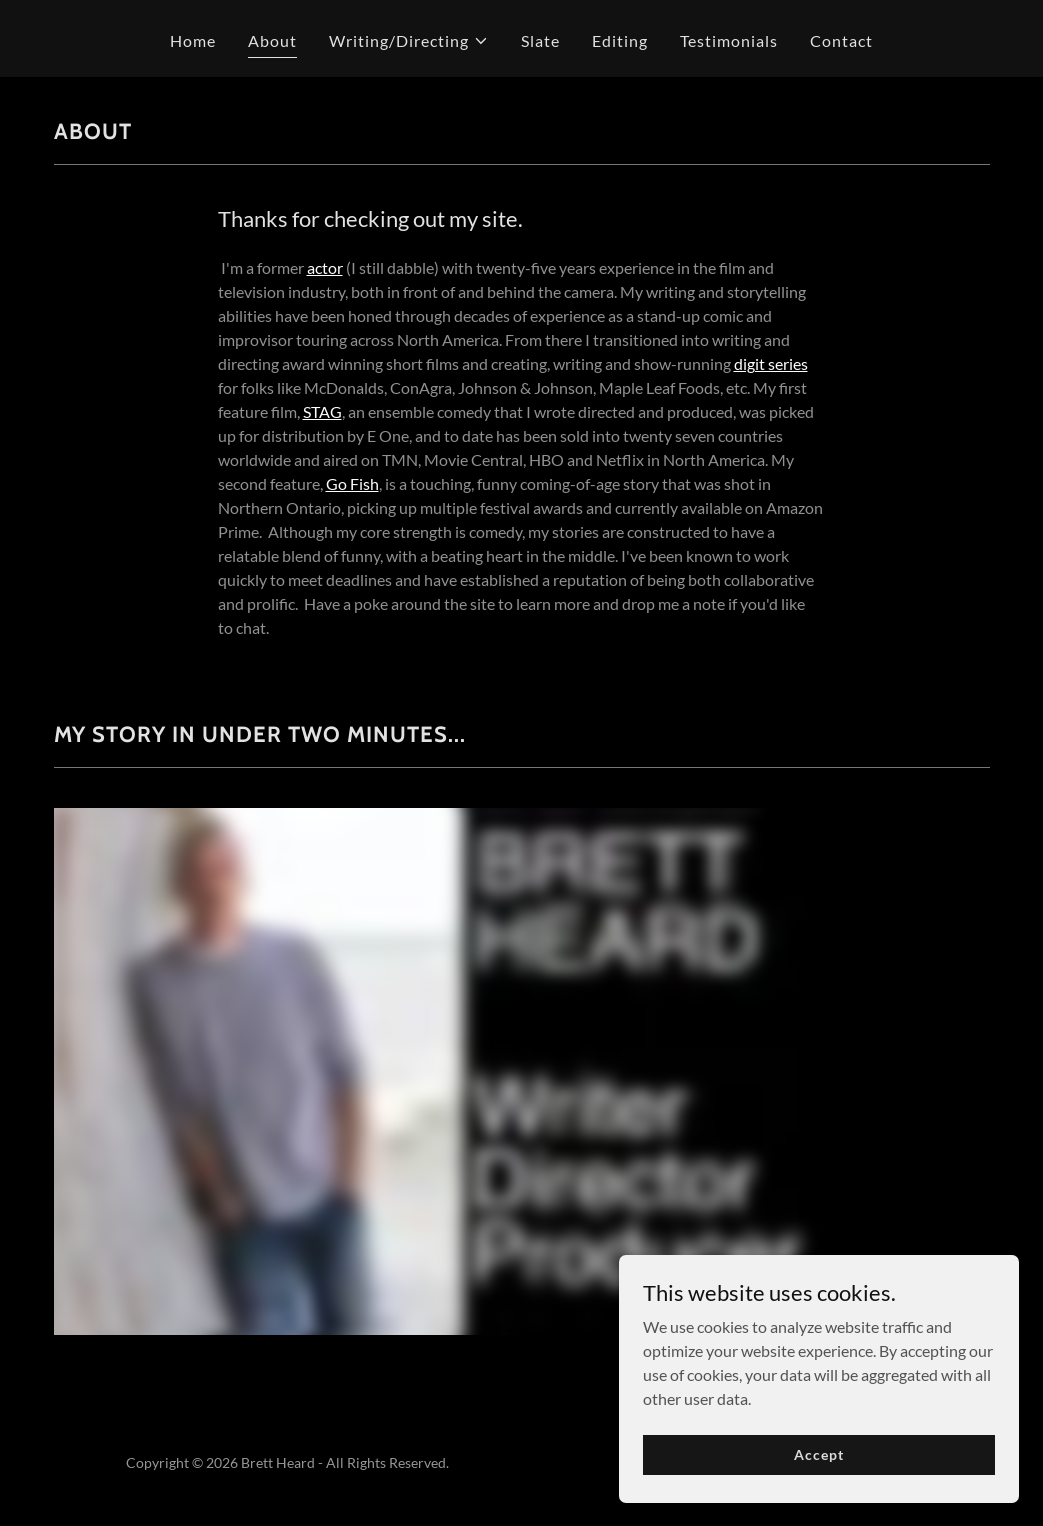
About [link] (272, 40)
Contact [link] (841, 40)
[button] (409, 41)
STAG (322, 411)
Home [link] (193, 40)
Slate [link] (540, 40)
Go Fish (352, 483)
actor (325, 267)
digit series (771, 363)
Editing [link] (620, 40)
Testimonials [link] (729, 40)
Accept (818, 1454)
